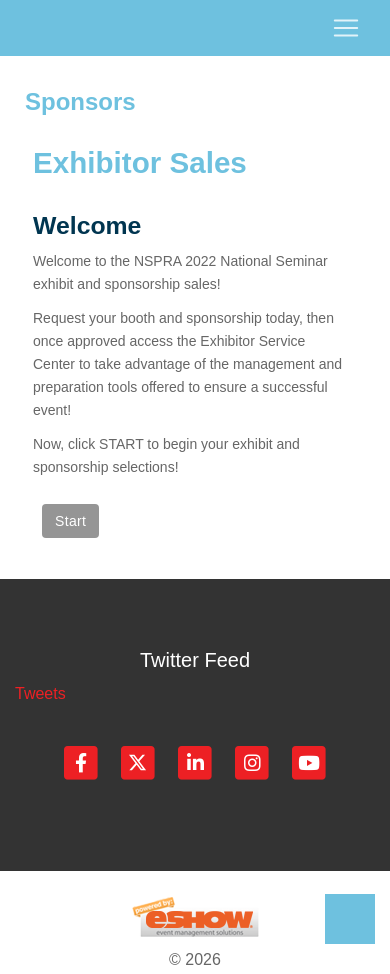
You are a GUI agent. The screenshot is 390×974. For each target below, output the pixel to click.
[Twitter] (139, 761)
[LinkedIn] (196, 761)
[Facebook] (82, 761)
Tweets (40, 693)
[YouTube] (309, 761)
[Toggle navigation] (195, 28)
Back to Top (350, 919)
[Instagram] (253, 761)
